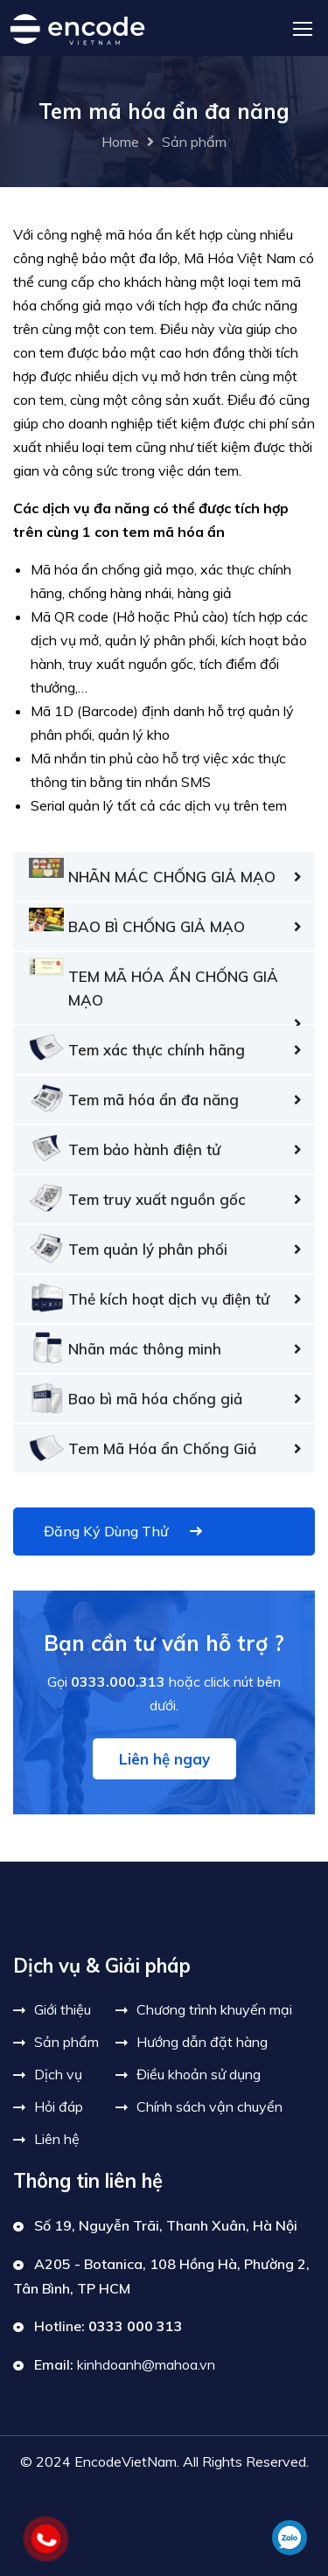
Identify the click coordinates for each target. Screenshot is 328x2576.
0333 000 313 (135, 2326)
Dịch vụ (58, 2074)
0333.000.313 (118, 1681)
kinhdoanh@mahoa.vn (146, 2364)
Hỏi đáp (58, 2106)
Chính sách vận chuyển (209, 2106)
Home (120, 141)
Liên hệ (57, 2139)
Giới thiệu (62, 2009)
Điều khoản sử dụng (198, 2074)
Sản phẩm (194, 141)
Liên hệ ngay (164, 1759)
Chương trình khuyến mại (214, 2009)
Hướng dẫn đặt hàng (202, 2041)
